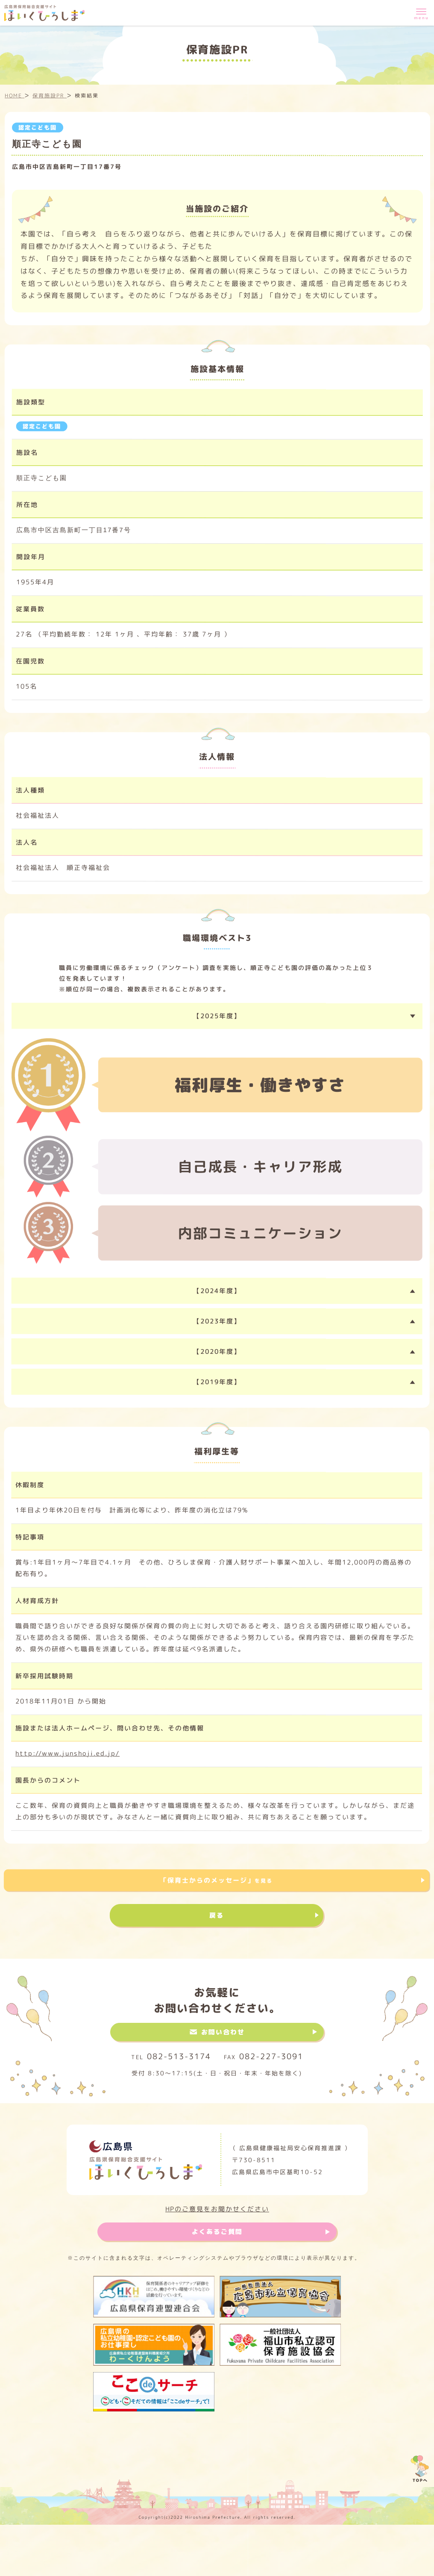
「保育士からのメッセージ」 (216, 1879)
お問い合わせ (223, 2032)
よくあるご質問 (217, 2231)
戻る (216, 1914)
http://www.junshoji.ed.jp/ (67, 1752)
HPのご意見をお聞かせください (217, 2209)
